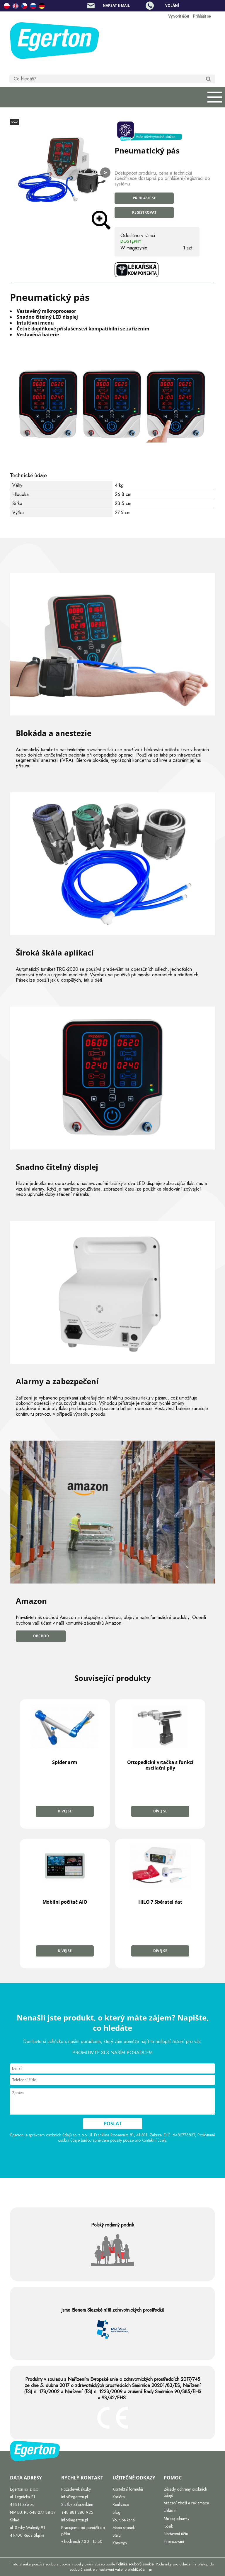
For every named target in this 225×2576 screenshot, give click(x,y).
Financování (174, 2541)
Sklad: (15, 2520)
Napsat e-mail (116, 5)
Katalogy (119, 2543)
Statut (117, 2535)
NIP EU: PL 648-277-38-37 (33, 2512)
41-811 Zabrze (22, 2504)
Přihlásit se (144, 197)
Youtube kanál (124, 2520)
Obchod (41, 1635)
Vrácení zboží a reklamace (186, 2503)
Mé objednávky (176, 2518)
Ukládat (170, 2510)
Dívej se (65, 1811)
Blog (116, 2512)
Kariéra (118, 2497)
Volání (172, 5)
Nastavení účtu (176, 2534)
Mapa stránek (123, 2528)
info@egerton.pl (74, 2497)
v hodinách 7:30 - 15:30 (82, 2541)
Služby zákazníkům (77, 2504)
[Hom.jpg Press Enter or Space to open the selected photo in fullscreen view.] (60, 170)
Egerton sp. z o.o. (24, 2489)
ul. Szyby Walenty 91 (27, 2528)
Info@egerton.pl (74, 2520)
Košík (168, 2526)
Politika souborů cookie (135, 2564)
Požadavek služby (76, 2489)
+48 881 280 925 (77, 2512)
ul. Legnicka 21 (22, 2497)
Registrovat (144, 212)
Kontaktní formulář (128, 2489)
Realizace (120, 2504)
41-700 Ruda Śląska (27, 2535)
